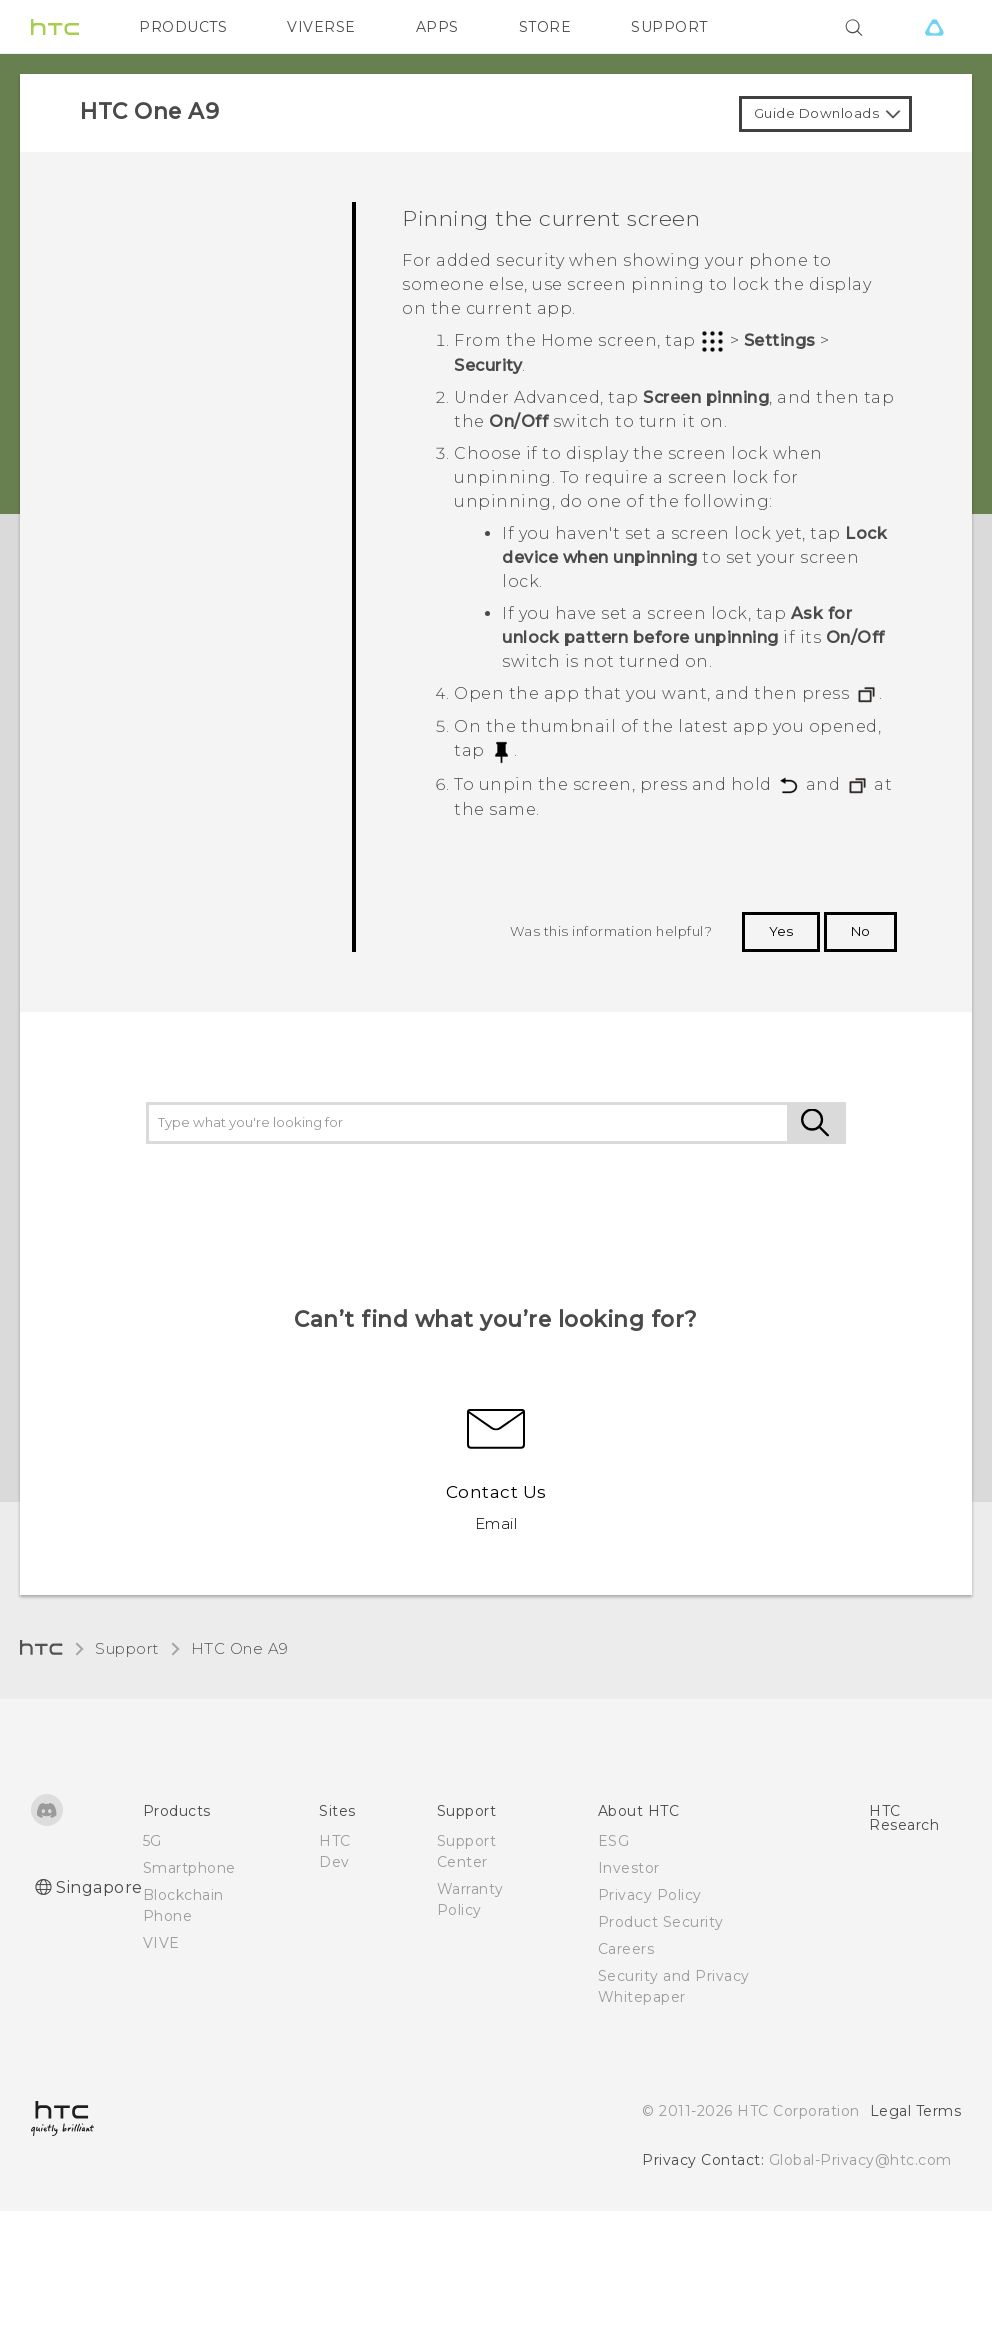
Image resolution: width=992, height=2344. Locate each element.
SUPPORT (669, 27)
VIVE (161, 1943)
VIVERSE (321, 27)
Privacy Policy (650, 1895)
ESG (614, 1841)
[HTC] (55, 27)
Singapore (99, 1887)
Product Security (661, 1922)
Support (127, 1648)
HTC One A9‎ (240, 1648)
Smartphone (189, 1868)
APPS (437, 27)
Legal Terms (916, 2111)
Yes (781, 931)
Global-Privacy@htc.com (860, 2160)
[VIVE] (934, 27)
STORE (545, 27)
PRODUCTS (183, 27)
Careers (626, 1949)
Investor (629, 1868)
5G (152, 1841)
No (860, 931)
